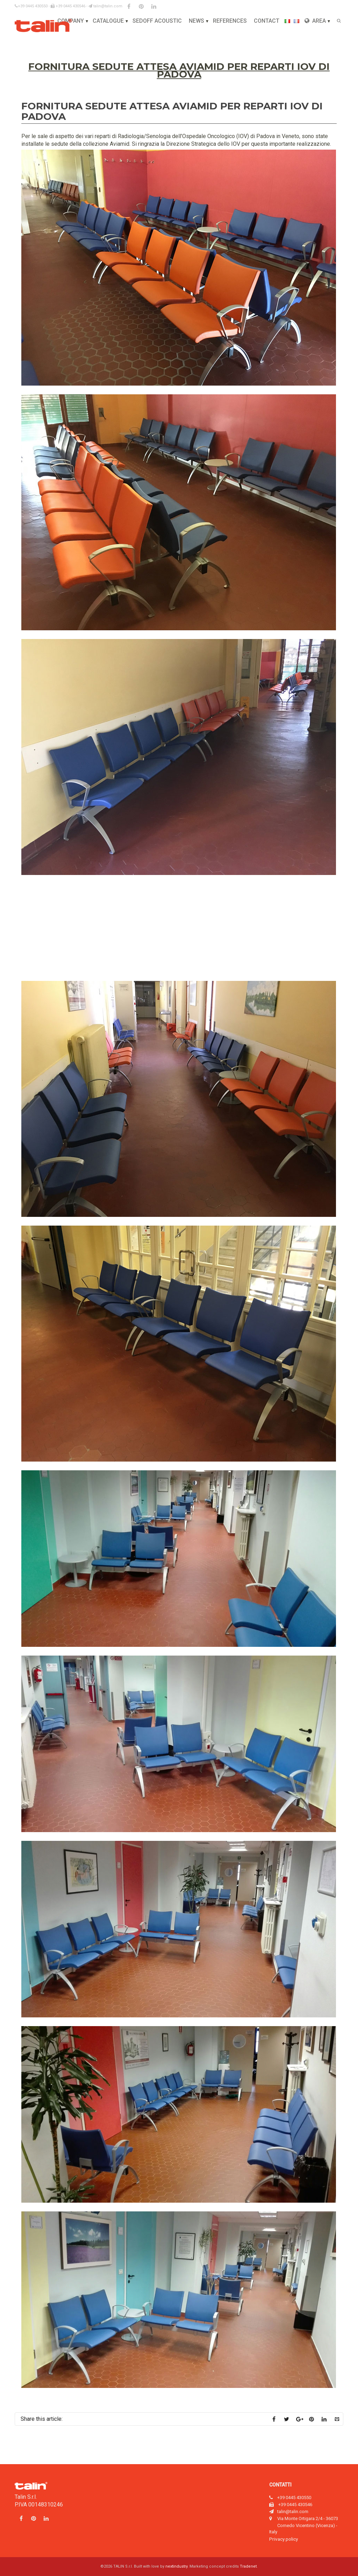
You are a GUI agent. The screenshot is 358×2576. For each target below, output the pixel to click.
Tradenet (248, 2566)
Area (315, 20)
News (196, 20)
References (230, 20)
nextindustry (176, 2566)
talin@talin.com (105, 6)
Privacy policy (283, 2539)
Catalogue (108, 20)
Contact (266, 20)
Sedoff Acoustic (157, 20)
